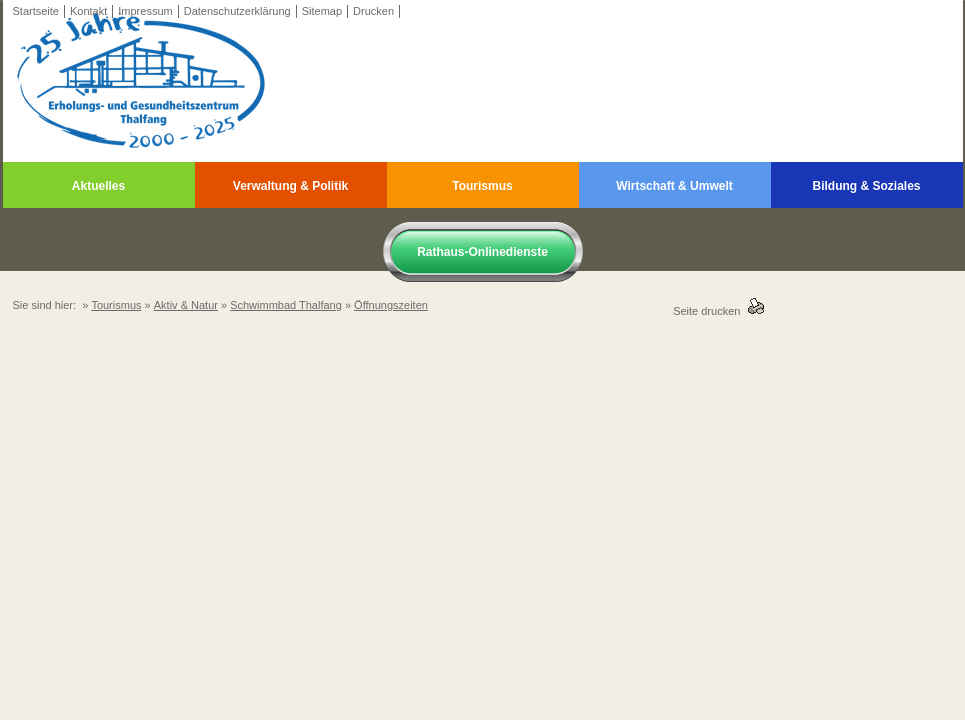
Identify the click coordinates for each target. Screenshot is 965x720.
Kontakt (88, 11)
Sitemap (322, 11)
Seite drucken (709, 311)
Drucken (373, 11)
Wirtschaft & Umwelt (674, 186)
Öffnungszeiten (391, 305)
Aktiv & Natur (186, 305)
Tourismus (482, 186)
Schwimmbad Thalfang (286, 305)
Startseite (36, 11)
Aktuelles (98, 186)
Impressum (145, 11)
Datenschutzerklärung (237, 11)
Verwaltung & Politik (290, 186)
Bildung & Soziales (866, 186)
